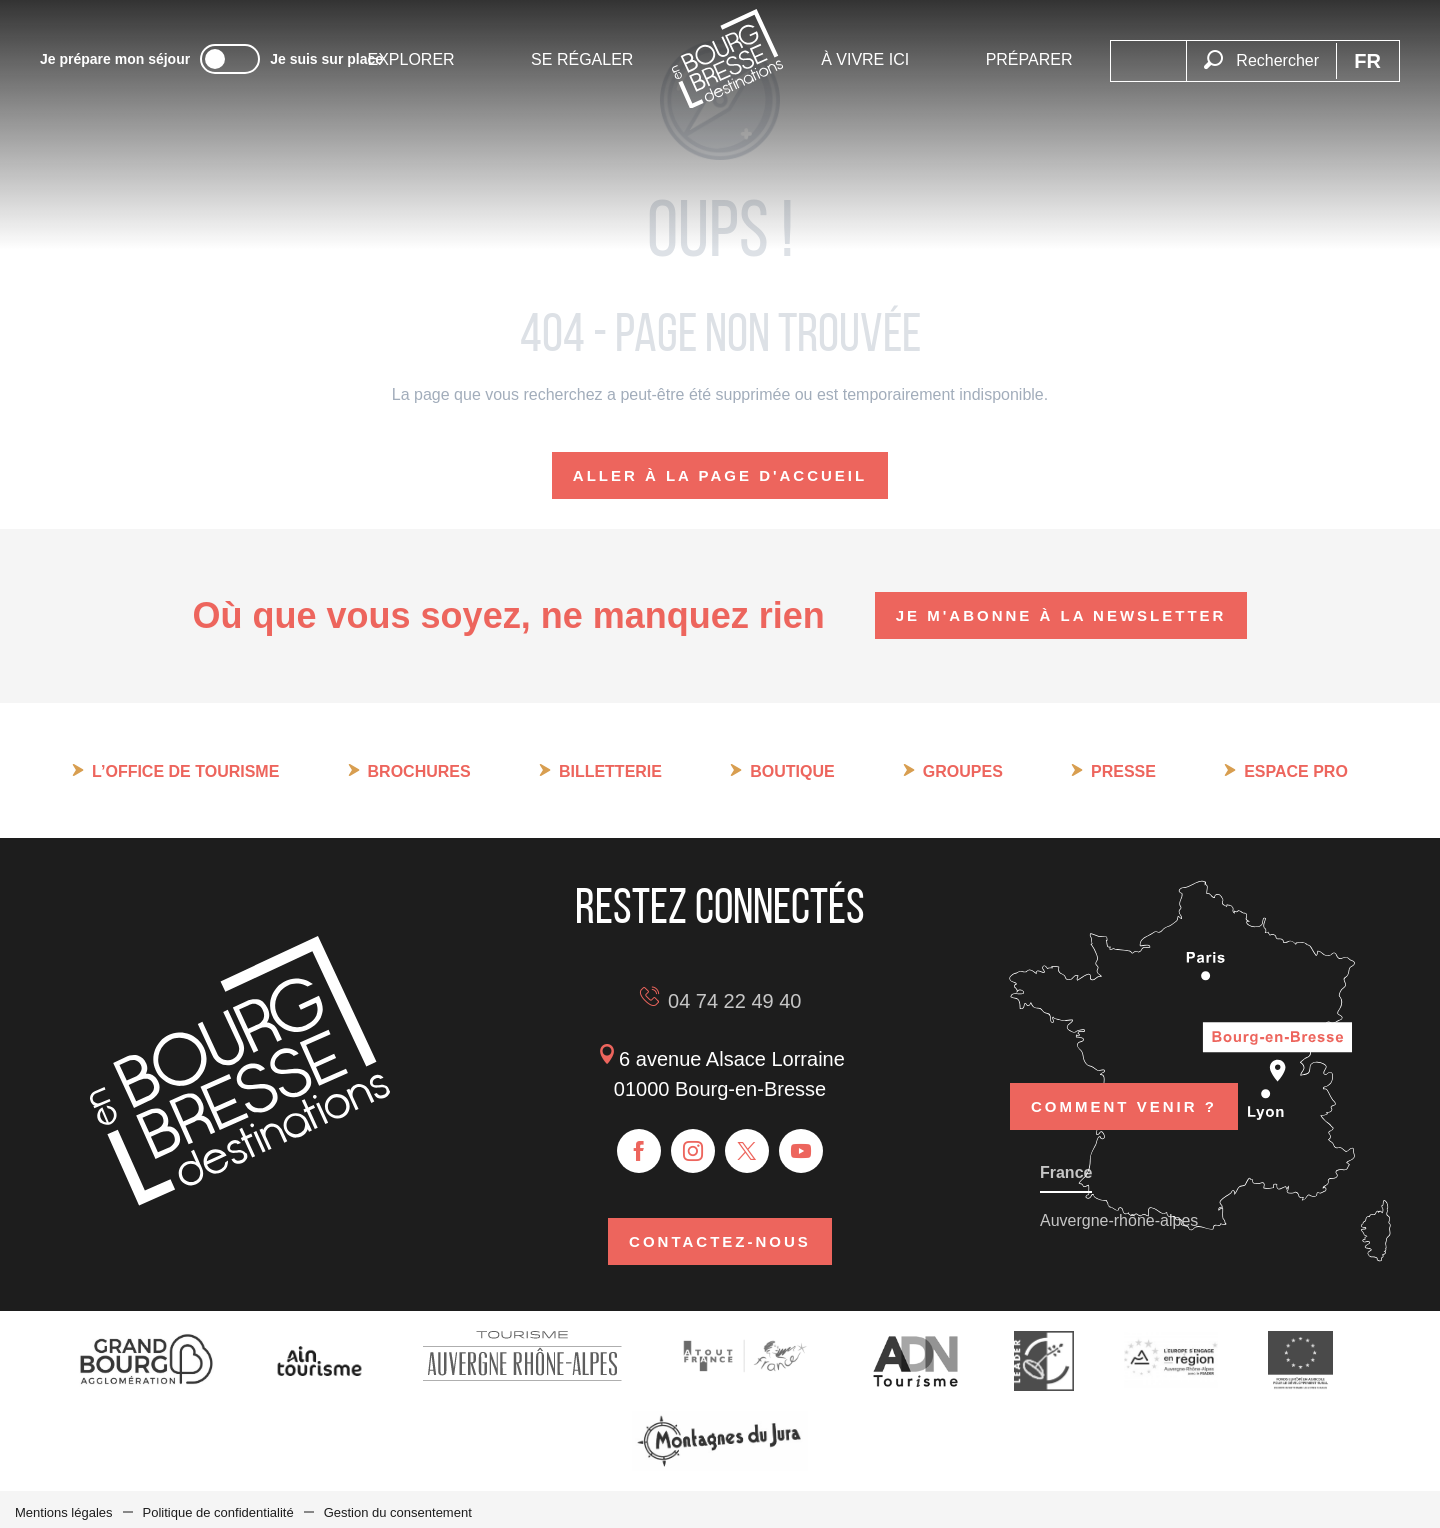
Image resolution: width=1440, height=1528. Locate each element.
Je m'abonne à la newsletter (1061, 615)
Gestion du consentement (398, 1506)
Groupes (963, 771)
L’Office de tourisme (185, 771)
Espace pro (1296, 771)
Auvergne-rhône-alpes (1119, 1214)
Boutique (792, 771)
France (1066, 1166)
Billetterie (610, 771)
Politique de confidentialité (218, 1506)
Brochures (419, 771)
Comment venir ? (1124, 1078)
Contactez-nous (720, 1238)
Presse (1123, 771)
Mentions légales (64, 1506)
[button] (1261, 61)
